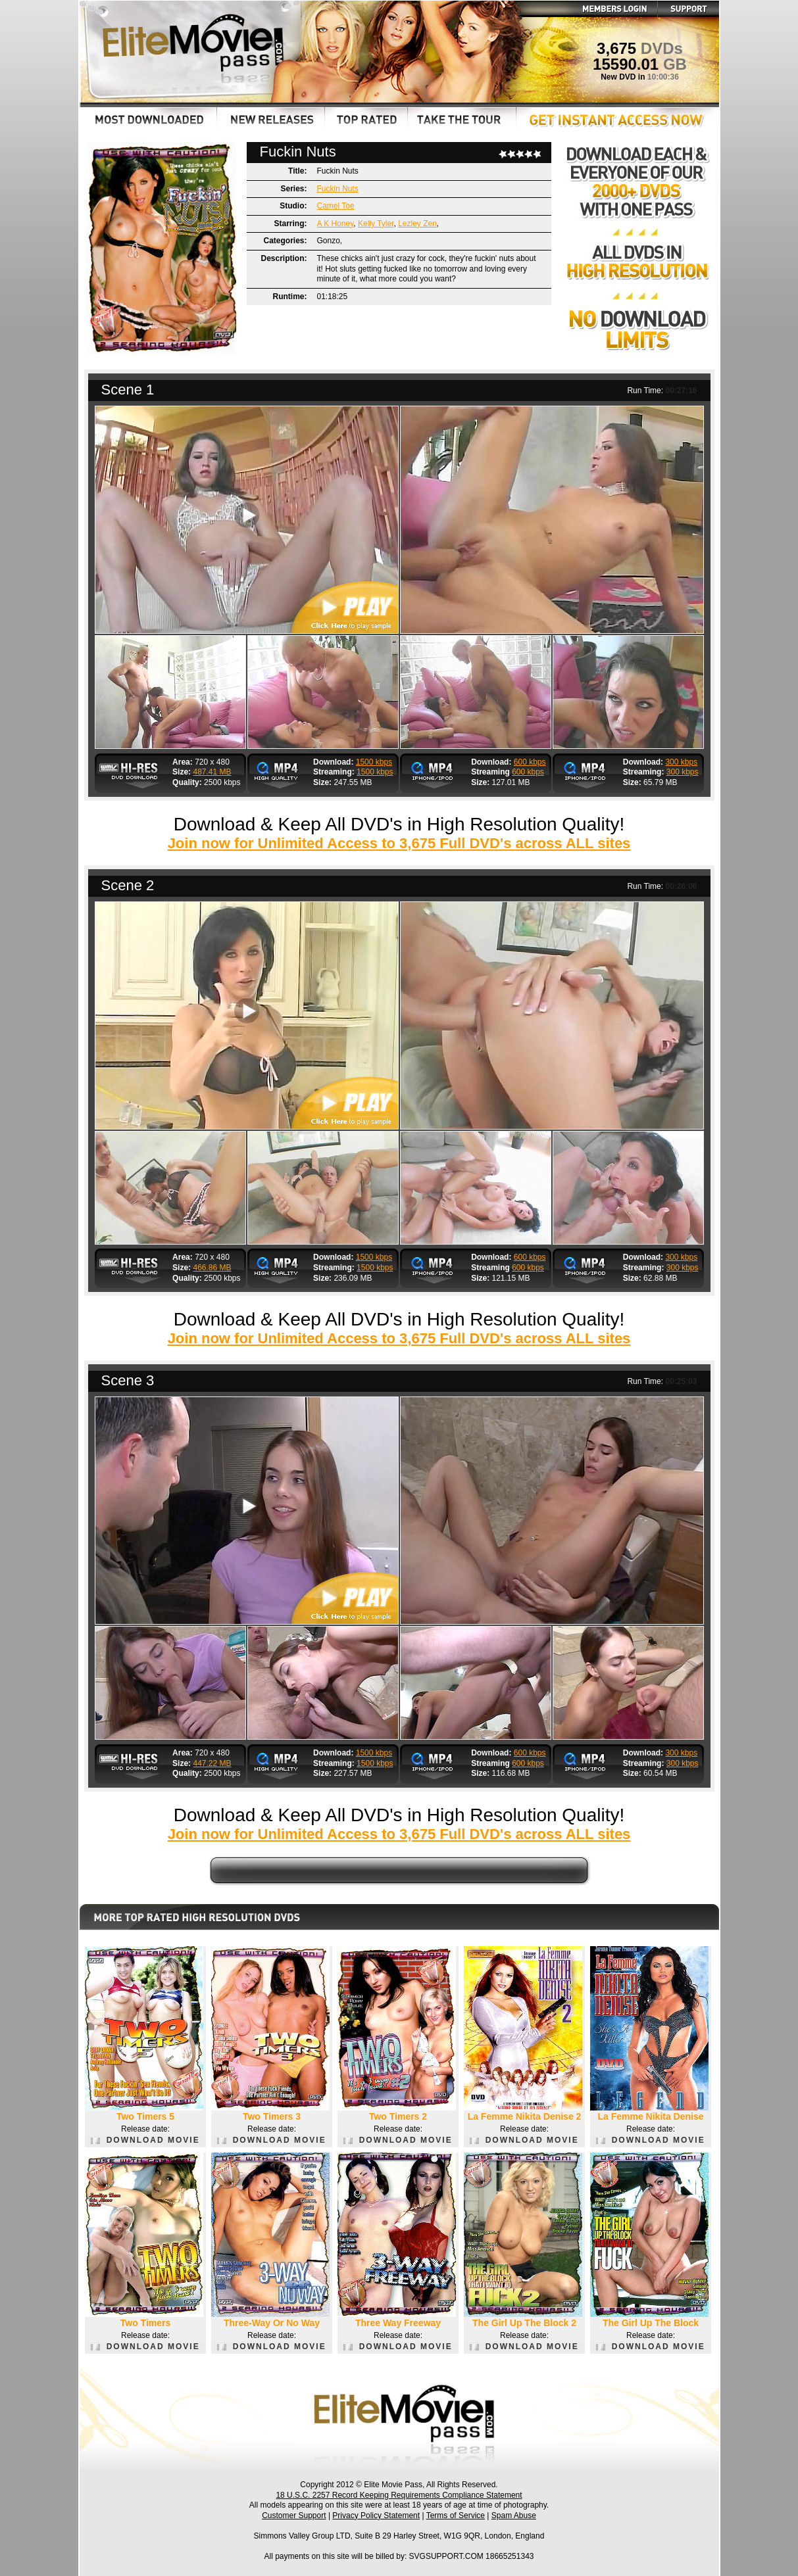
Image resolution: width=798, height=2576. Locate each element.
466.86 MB (212, 1267)
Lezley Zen (417, 223)
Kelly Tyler (375, 223)
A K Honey (335, 223)
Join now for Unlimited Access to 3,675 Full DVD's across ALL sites (399, 843)
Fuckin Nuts (338, 188)
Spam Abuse (513, 2515)
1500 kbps (374, 762)
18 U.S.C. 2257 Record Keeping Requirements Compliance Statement (399, 2495)
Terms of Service (455, 2515)
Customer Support (294, 2515)
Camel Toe (336, 205)
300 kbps (681, 762)
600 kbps (530, 762)
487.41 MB (212, 771)
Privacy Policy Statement (376, 2515)
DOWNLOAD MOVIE (145, 2140)
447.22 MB (212, 1763)
